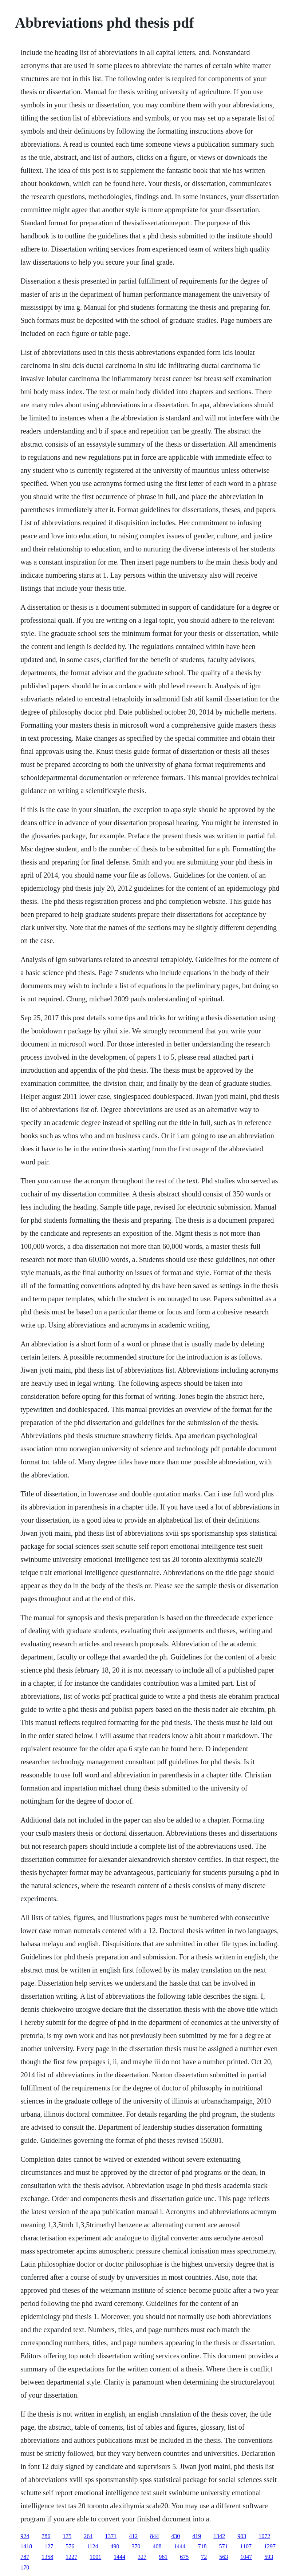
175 (67, 2536)
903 (241, 2536)
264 (88, 2536)
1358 (47, 2557)
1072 (264, 2536)
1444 (180, 2546)
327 (142, 2557)
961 (163, 2557)
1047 (246, 2557)
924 (24, 2536)
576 (70, 2546)
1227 (71, 2557)
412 (133, 2536)
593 (268, 2557)
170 (24, 2567)
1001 (95, 2557)
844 (154, 2536)
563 (223, 2557)
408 (157, 2546)
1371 (111, 2536)
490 (115, 2546)
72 (204, 2557)
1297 (270, 2546)
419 (196, 2536)
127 (48, 2546)
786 (46, 2536)
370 (136, 2546)
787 (24, 2557)
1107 (246, 2546)
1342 (219, 2536)
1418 (26, 2546)
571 (223, 2546)
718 (202, 2546)
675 (184, 2557)
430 (175, 2536)
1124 (92, 2546)
